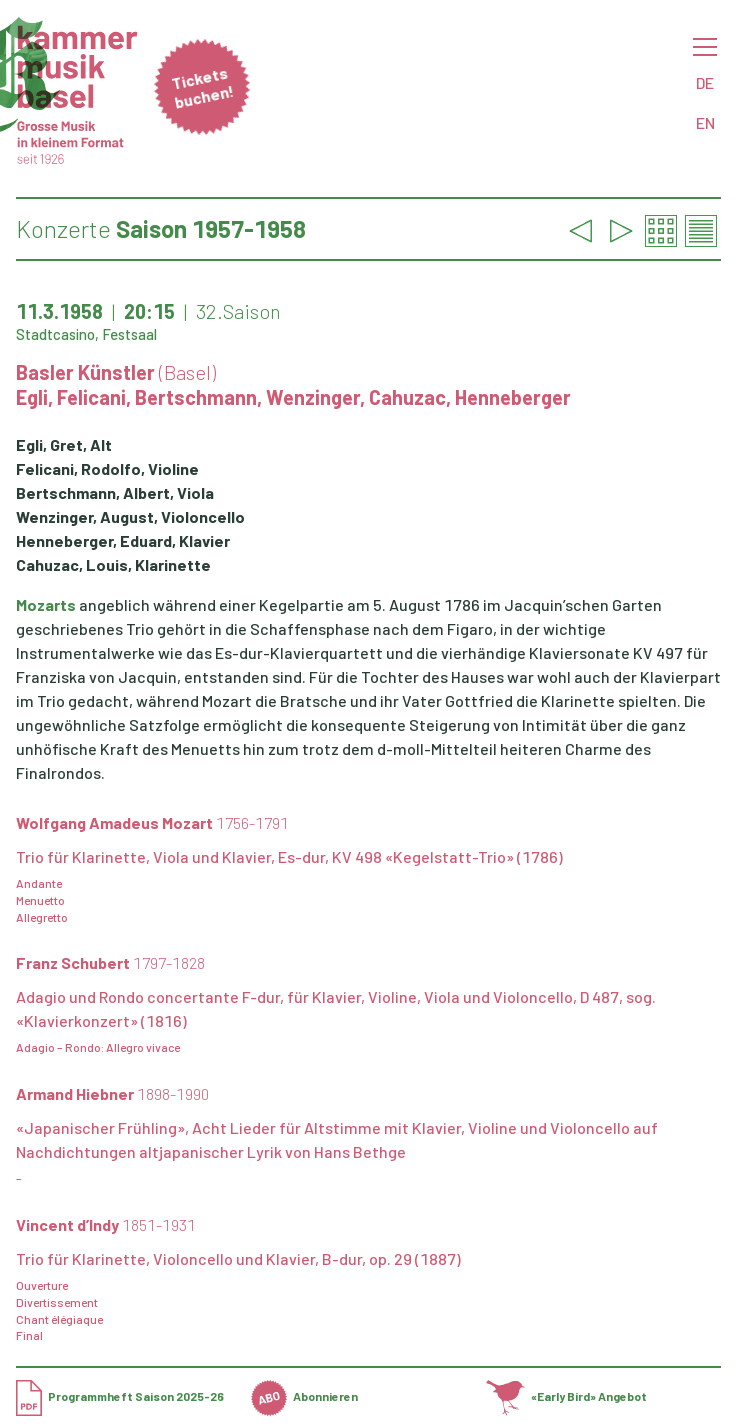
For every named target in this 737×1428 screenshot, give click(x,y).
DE (705, 82)
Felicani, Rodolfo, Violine (107, 468)
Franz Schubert (110, 962)
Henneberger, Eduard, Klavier (123, 540)
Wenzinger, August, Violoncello (130, 516)
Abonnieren (304, 1396)
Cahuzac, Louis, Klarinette (113, 564)
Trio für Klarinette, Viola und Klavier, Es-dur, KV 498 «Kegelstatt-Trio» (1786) (289, 856)
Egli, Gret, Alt (64, 444)
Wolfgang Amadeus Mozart (152, 822)
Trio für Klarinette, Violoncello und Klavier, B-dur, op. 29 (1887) (238, 1258)
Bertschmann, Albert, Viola (115, 492)
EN (705, 122)
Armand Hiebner (112, 1093)
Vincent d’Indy (106, 1224)
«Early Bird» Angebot (566, 1396)
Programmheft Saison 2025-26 (120, 1396)
